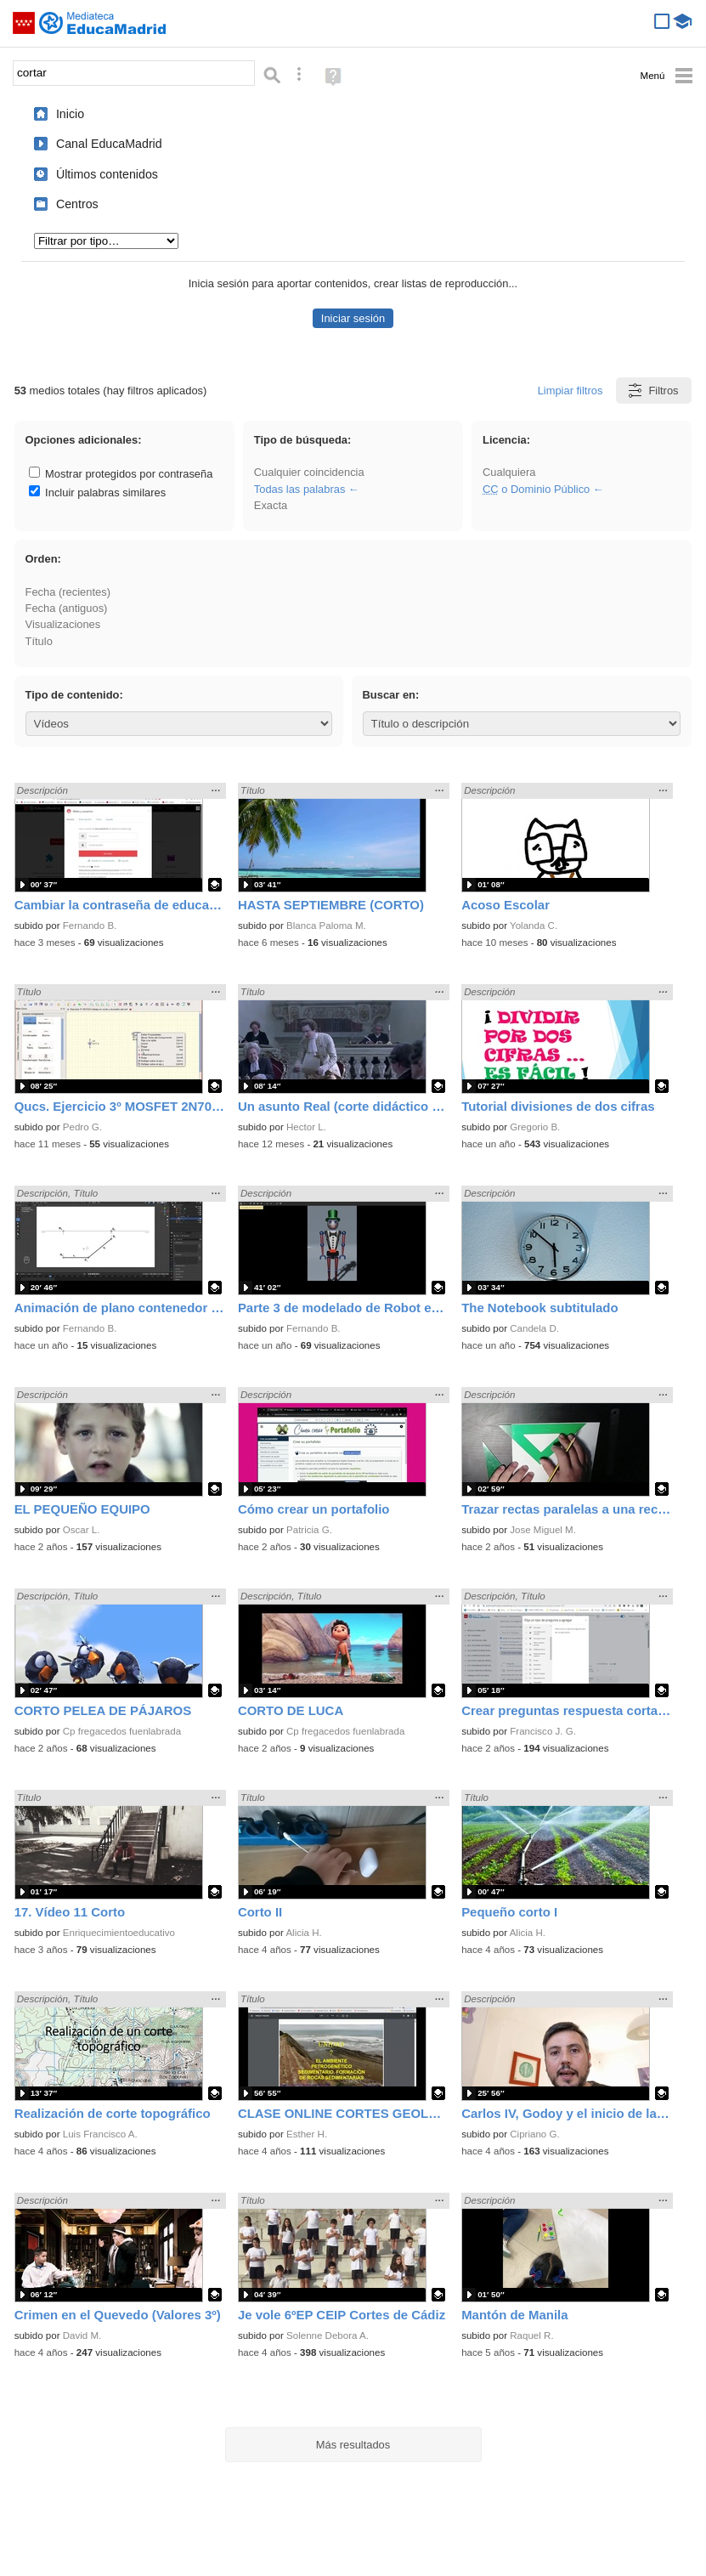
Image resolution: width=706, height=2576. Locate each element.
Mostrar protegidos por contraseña (121, 473)
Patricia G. (309, 1530)
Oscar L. (81, 1530)
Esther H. (306, 2134)
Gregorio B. (535, 1127)
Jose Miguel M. (543, 1530)
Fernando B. (90, 925)
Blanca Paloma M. (326, 925)
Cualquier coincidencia (309, 472)
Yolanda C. (533, 925)
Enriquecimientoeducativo (119, 1933)
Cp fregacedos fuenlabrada (122, 1731)
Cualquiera (509, 472)
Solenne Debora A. (327, 2335)
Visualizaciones (63, 624)
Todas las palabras (300, 489)
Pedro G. (82, 1127)
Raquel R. (531, 2335)
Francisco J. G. (543, 1731)
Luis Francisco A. (100, 2134)
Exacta (270, 505)
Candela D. (534, 1328)
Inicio (70, 114)
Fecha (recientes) (67, 592)
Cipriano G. (534, 2134)
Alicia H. (303, 1933)
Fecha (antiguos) (66, 608)
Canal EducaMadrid (109, 143)
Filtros (652, 390)
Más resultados (353, 2444)
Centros (77, 204)
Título (39, 641)
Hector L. (306, 1127)
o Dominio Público (536, 489)
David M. (82, 2335)
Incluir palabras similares (98, 492)
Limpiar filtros (570, 390)
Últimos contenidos (107, 174)
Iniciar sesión (353, 318)
